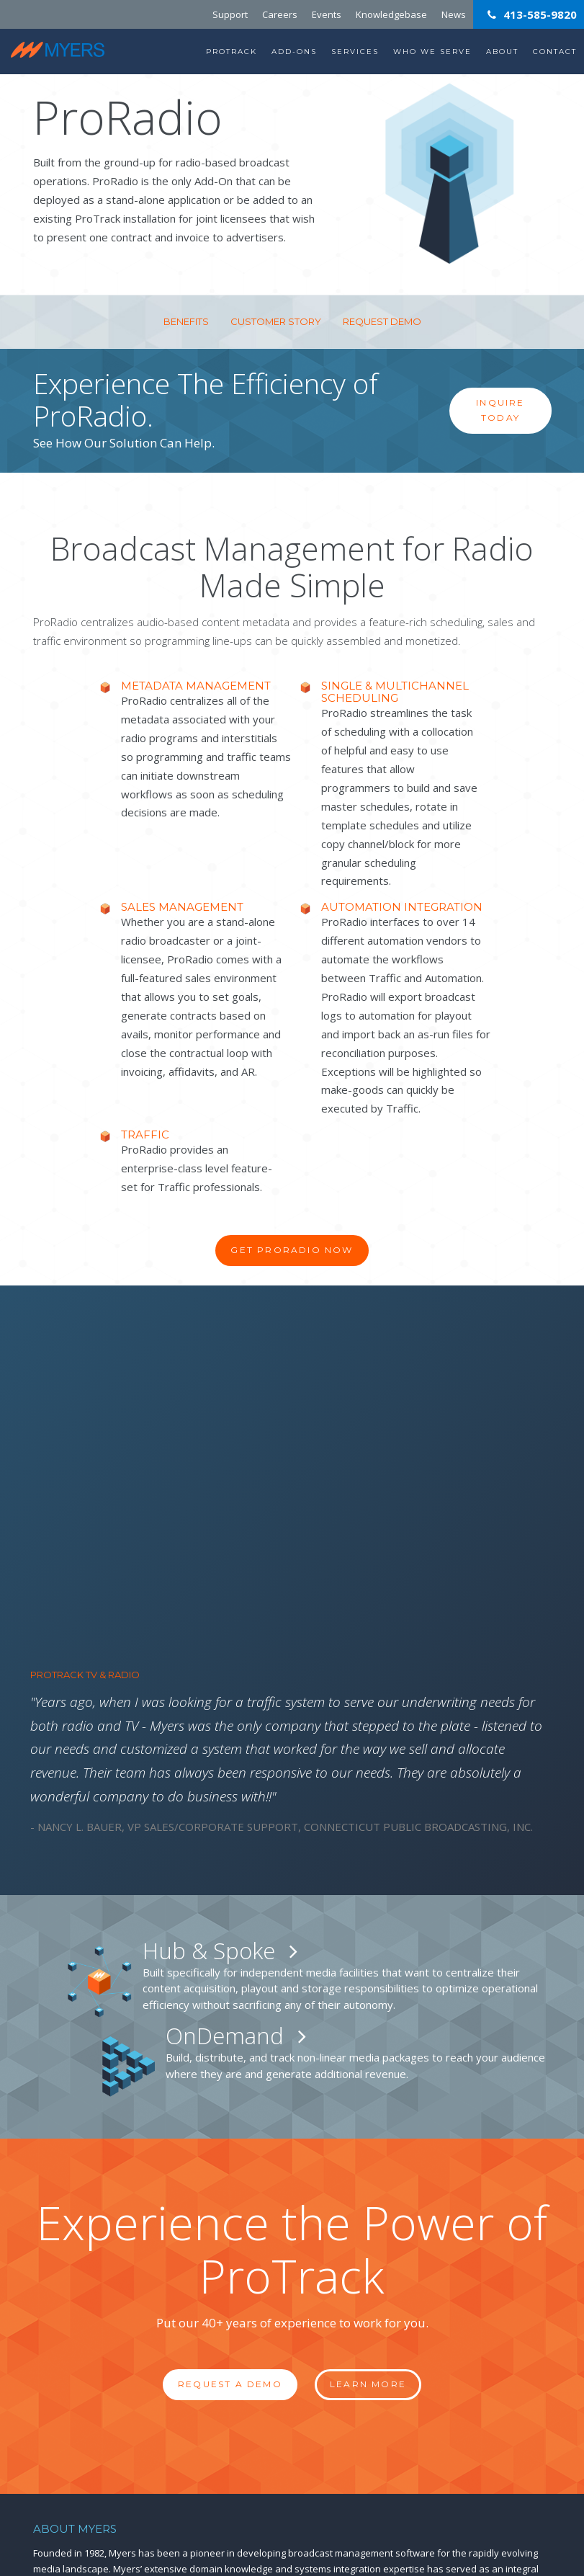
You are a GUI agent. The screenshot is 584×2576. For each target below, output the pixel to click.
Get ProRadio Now (291, 1249)
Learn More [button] (368, 2095)
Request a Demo (230, 2095)
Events (326, 14)
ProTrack (231, 51)
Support (230, 14)
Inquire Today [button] (500, 410)
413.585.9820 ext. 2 (374, 2459)
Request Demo (382, 321)
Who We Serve (432, 51)
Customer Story (275, 321)
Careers (279, 14)
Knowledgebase (391, 14)
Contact (555, 51)
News (453, 14)
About (502, 51)
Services (355, 51)
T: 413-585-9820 (66, 2484)
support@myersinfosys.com (364, 2493)
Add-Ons (294, 51)
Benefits (186, 321)
